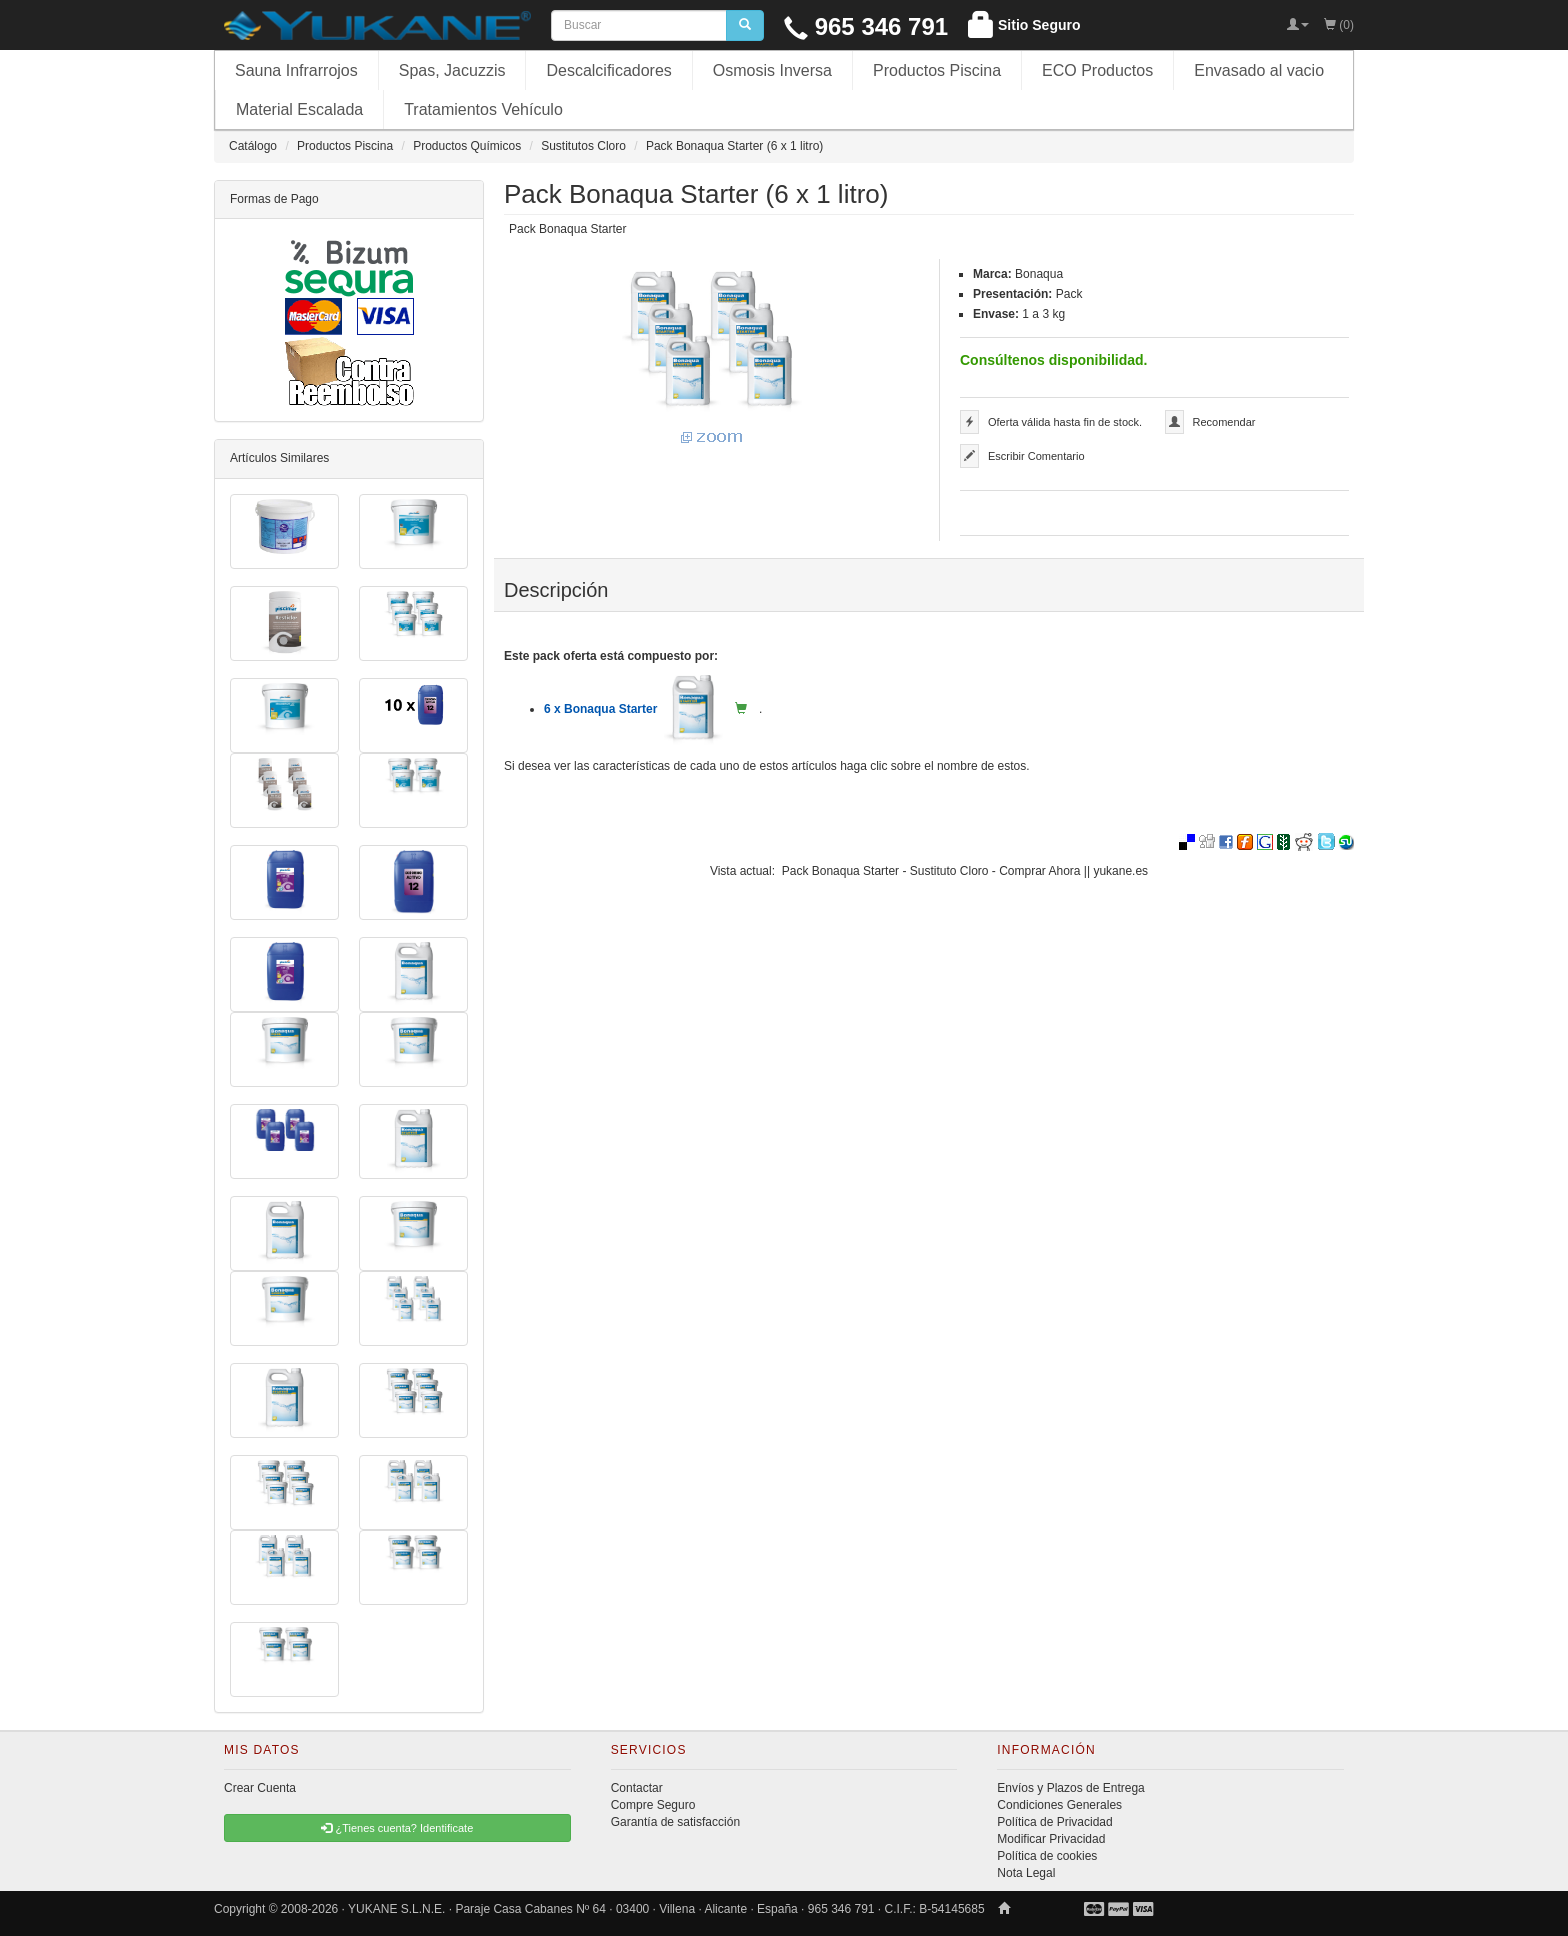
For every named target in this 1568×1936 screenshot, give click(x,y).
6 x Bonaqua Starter (633, 709)
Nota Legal (1026, 1873)
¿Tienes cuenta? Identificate (397, 1828)
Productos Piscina (937, 70)
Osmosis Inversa (772, 70)
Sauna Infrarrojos (296, 70)
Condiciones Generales (1059, 1805)
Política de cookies (1047, 1856)
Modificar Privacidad (1051, 1839)
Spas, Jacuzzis (452, 70)
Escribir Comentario (1036, 456)
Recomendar (1224, 422)
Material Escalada (299, 109)
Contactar (637, 1788)
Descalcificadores (608, 70)
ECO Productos (1097, 70)
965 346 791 (866, 26)
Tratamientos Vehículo (483, 109)
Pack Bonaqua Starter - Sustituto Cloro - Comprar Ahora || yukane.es (965, 871)
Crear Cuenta (260, 1788)
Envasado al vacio (1259, 70)
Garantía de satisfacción (675, 1822)
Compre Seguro (653, 1805)
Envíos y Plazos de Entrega (1070, 1788)
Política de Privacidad (1054, 1822)
